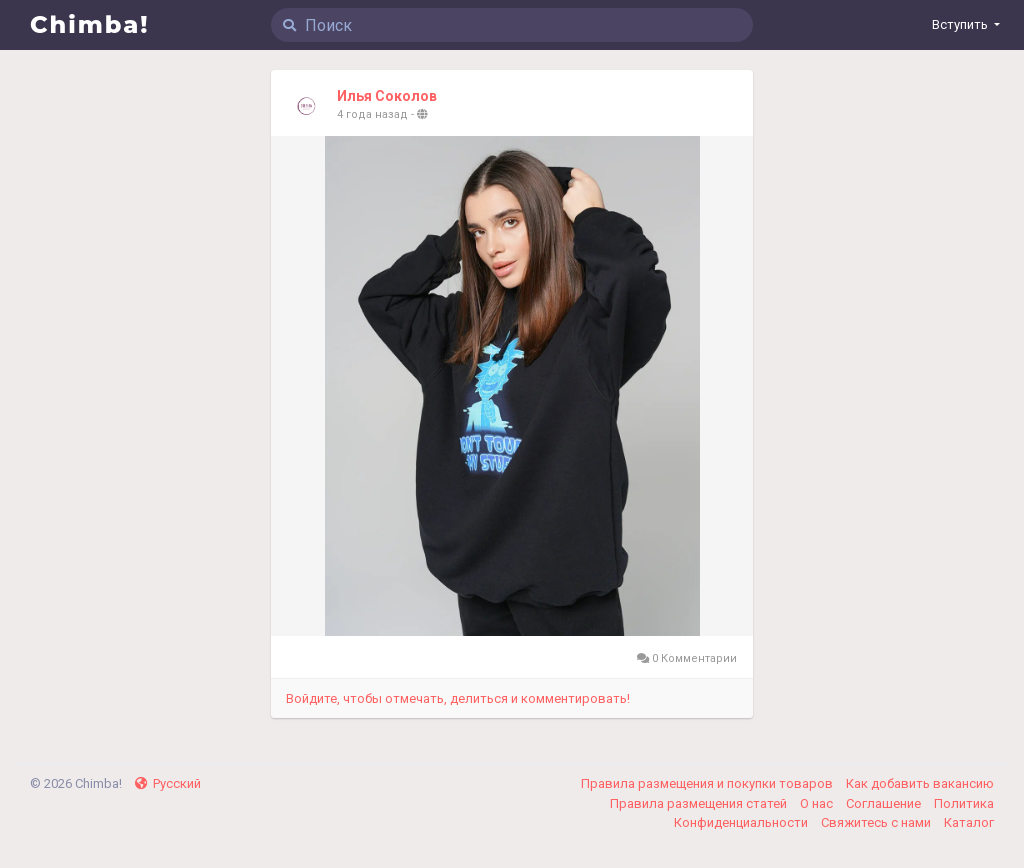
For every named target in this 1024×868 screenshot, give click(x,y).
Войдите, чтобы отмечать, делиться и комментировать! (458, 698)
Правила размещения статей (700, 803)
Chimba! (90, 24)
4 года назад (372, 114)
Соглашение (885, 803)
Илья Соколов (387, 96)
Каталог (969, 822)
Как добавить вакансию (920, 783)
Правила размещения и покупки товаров (708, 783)
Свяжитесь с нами (877, 822)
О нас (818, 803)
